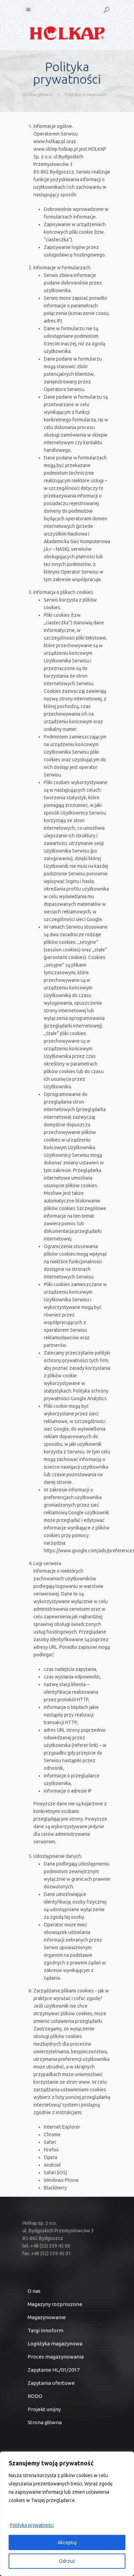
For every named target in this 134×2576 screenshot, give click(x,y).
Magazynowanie (47, 2317)
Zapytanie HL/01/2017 (54, 2370)
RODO (35, 2396)
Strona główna (37, 94)
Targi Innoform (45, 2330)
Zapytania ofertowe (51, 2383)
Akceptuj (67, 2542)
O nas (34, 2291)
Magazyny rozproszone (55, 2304)
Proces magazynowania (56, 2357)
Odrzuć (67, 2561)
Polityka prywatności (32, 2525)
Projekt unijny (44, 2409)
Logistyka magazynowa (55, 2343)
